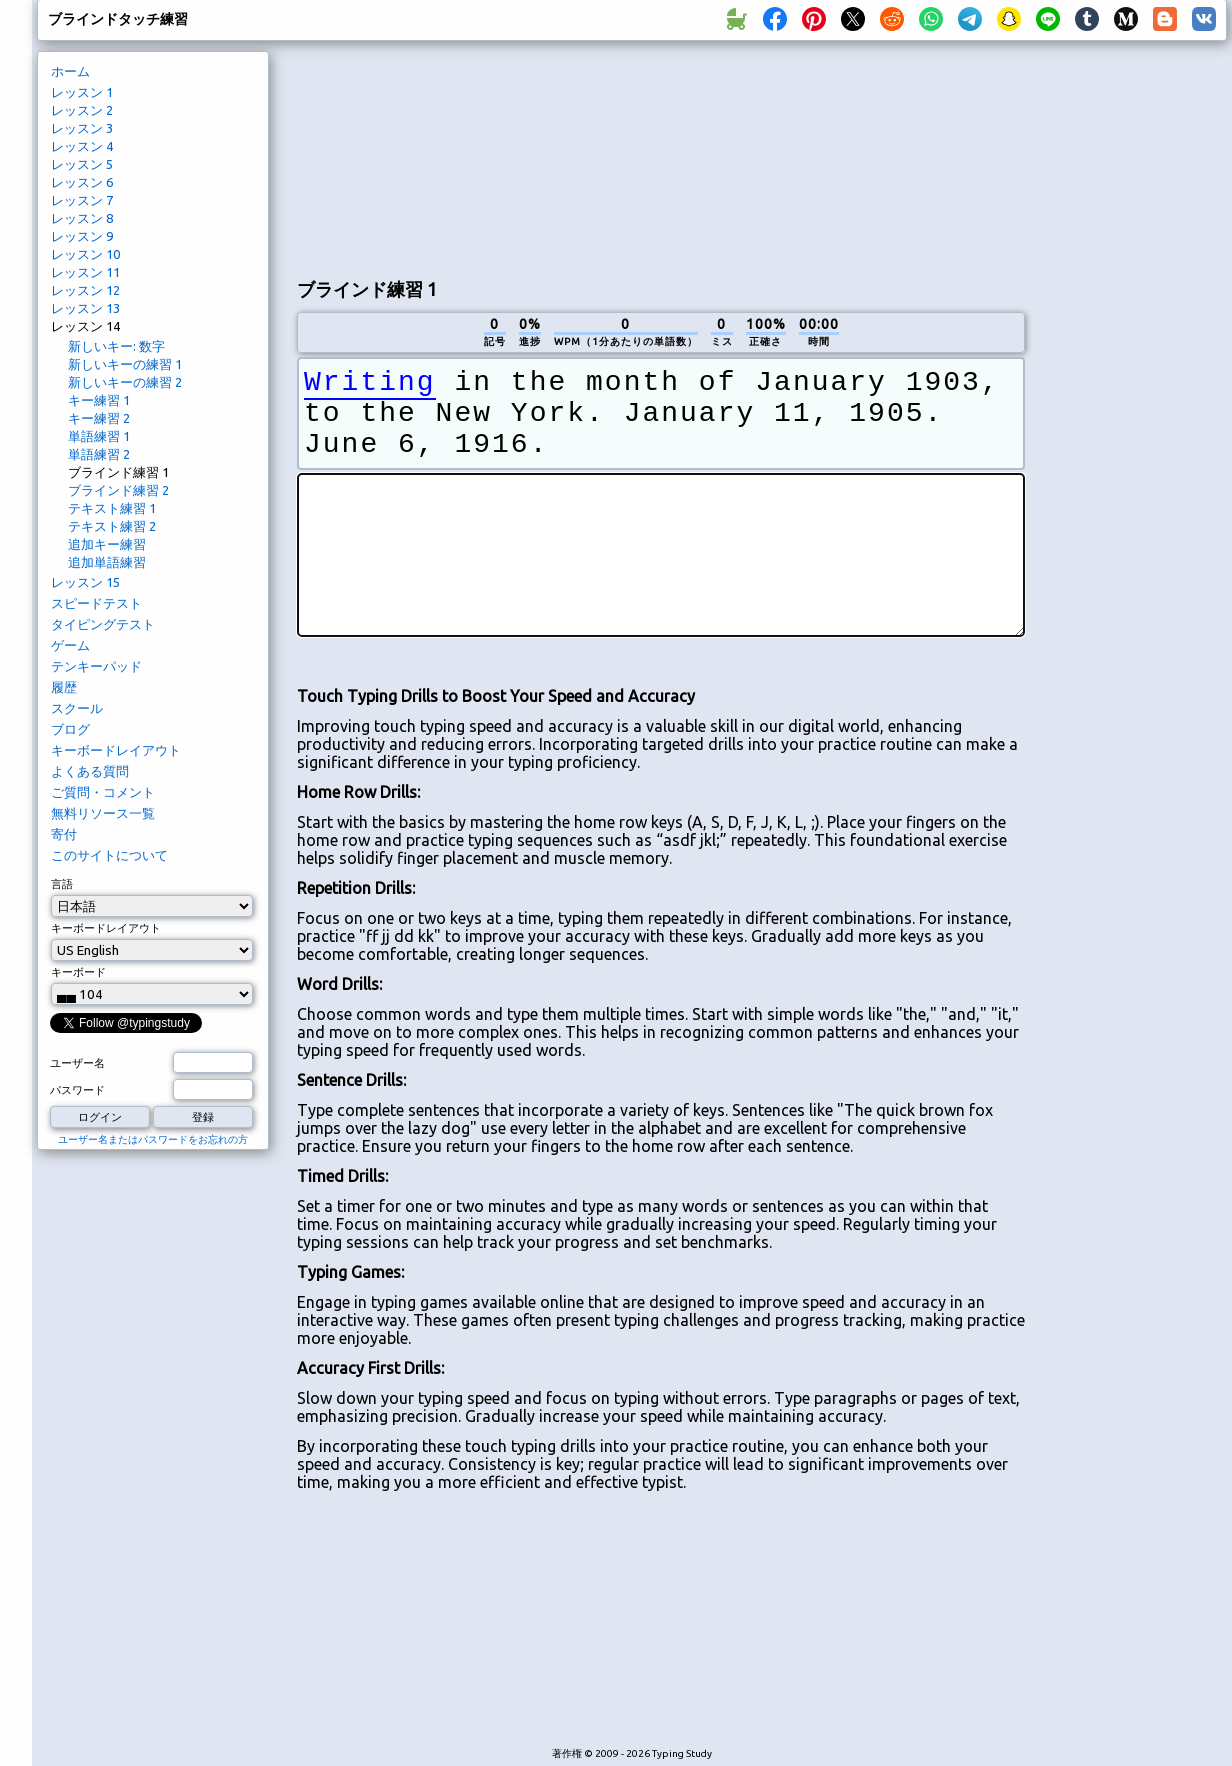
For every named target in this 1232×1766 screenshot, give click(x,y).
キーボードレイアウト (116, 750)
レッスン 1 (82, 92)
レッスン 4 (82, 146)
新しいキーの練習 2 (125, 382)
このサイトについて (109, 855)
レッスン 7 (82, 200)
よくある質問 (90, 771)
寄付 (64, 834)
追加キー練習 (107, 544)
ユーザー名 (77, 1063)
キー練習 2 (99, 418)
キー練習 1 (99, 400)
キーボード (78, 972)
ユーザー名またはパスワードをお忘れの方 (153, 1139)
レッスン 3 (82, 128)
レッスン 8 (82, 218)
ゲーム (70, 645)
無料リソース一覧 (103, 813)
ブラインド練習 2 (118, 490)
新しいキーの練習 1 (125, 364)
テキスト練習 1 (112, 508)
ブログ (70, 729)
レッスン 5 (82, 164)
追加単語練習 (107, 562)
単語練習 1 (99, 436)
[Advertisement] (401, 156)
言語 (62, 884)
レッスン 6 (82, 182)
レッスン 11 (85, 272)
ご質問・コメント (103, 792)
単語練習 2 (99, 454)
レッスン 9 (82, 236)
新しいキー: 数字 (116, 346)
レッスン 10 (85, 254)
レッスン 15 (85, 582)
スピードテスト (96, 603)
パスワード (77, 1090)
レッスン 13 (85, 308)
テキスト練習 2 (112, 526)
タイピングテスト (103, 624)
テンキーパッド (96, 666)
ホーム (70, 71)
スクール (77, 708)
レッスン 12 (85, 290)
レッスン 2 (82, 110)
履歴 (64, 687)
